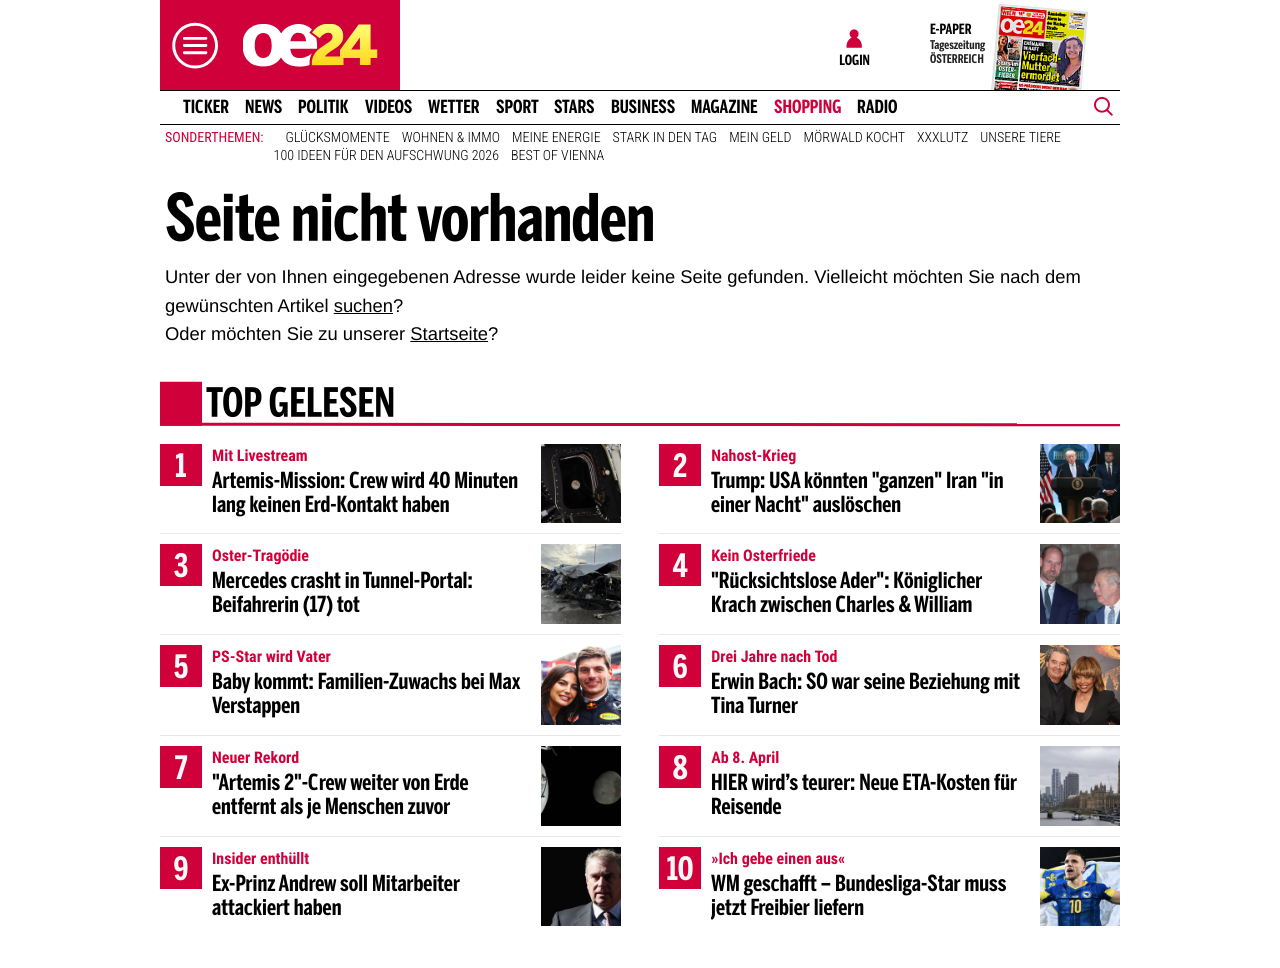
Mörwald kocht (855, 138)
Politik (323, 107)
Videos (388, 107)
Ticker (206, 107)
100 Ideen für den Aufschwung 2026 (386, 156)
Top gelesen (300, 405)
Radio (877, 107)
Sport (517, 107)
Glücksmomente (338, 138)
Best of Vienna (557, 156)
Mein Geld (760, 138)
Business (643, 107)
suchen (363, 305)
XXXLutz (942, 138)
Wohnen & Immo (451, 138)
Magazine (724, 107)
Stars (574, 107)
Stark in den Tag (665, 138)
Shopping (807, 107)
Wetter (454, 107)
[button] (190, 45)
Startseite (449, 333)
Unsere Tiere (1020, 138)
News (263, 107)
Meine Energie (556, 138)
